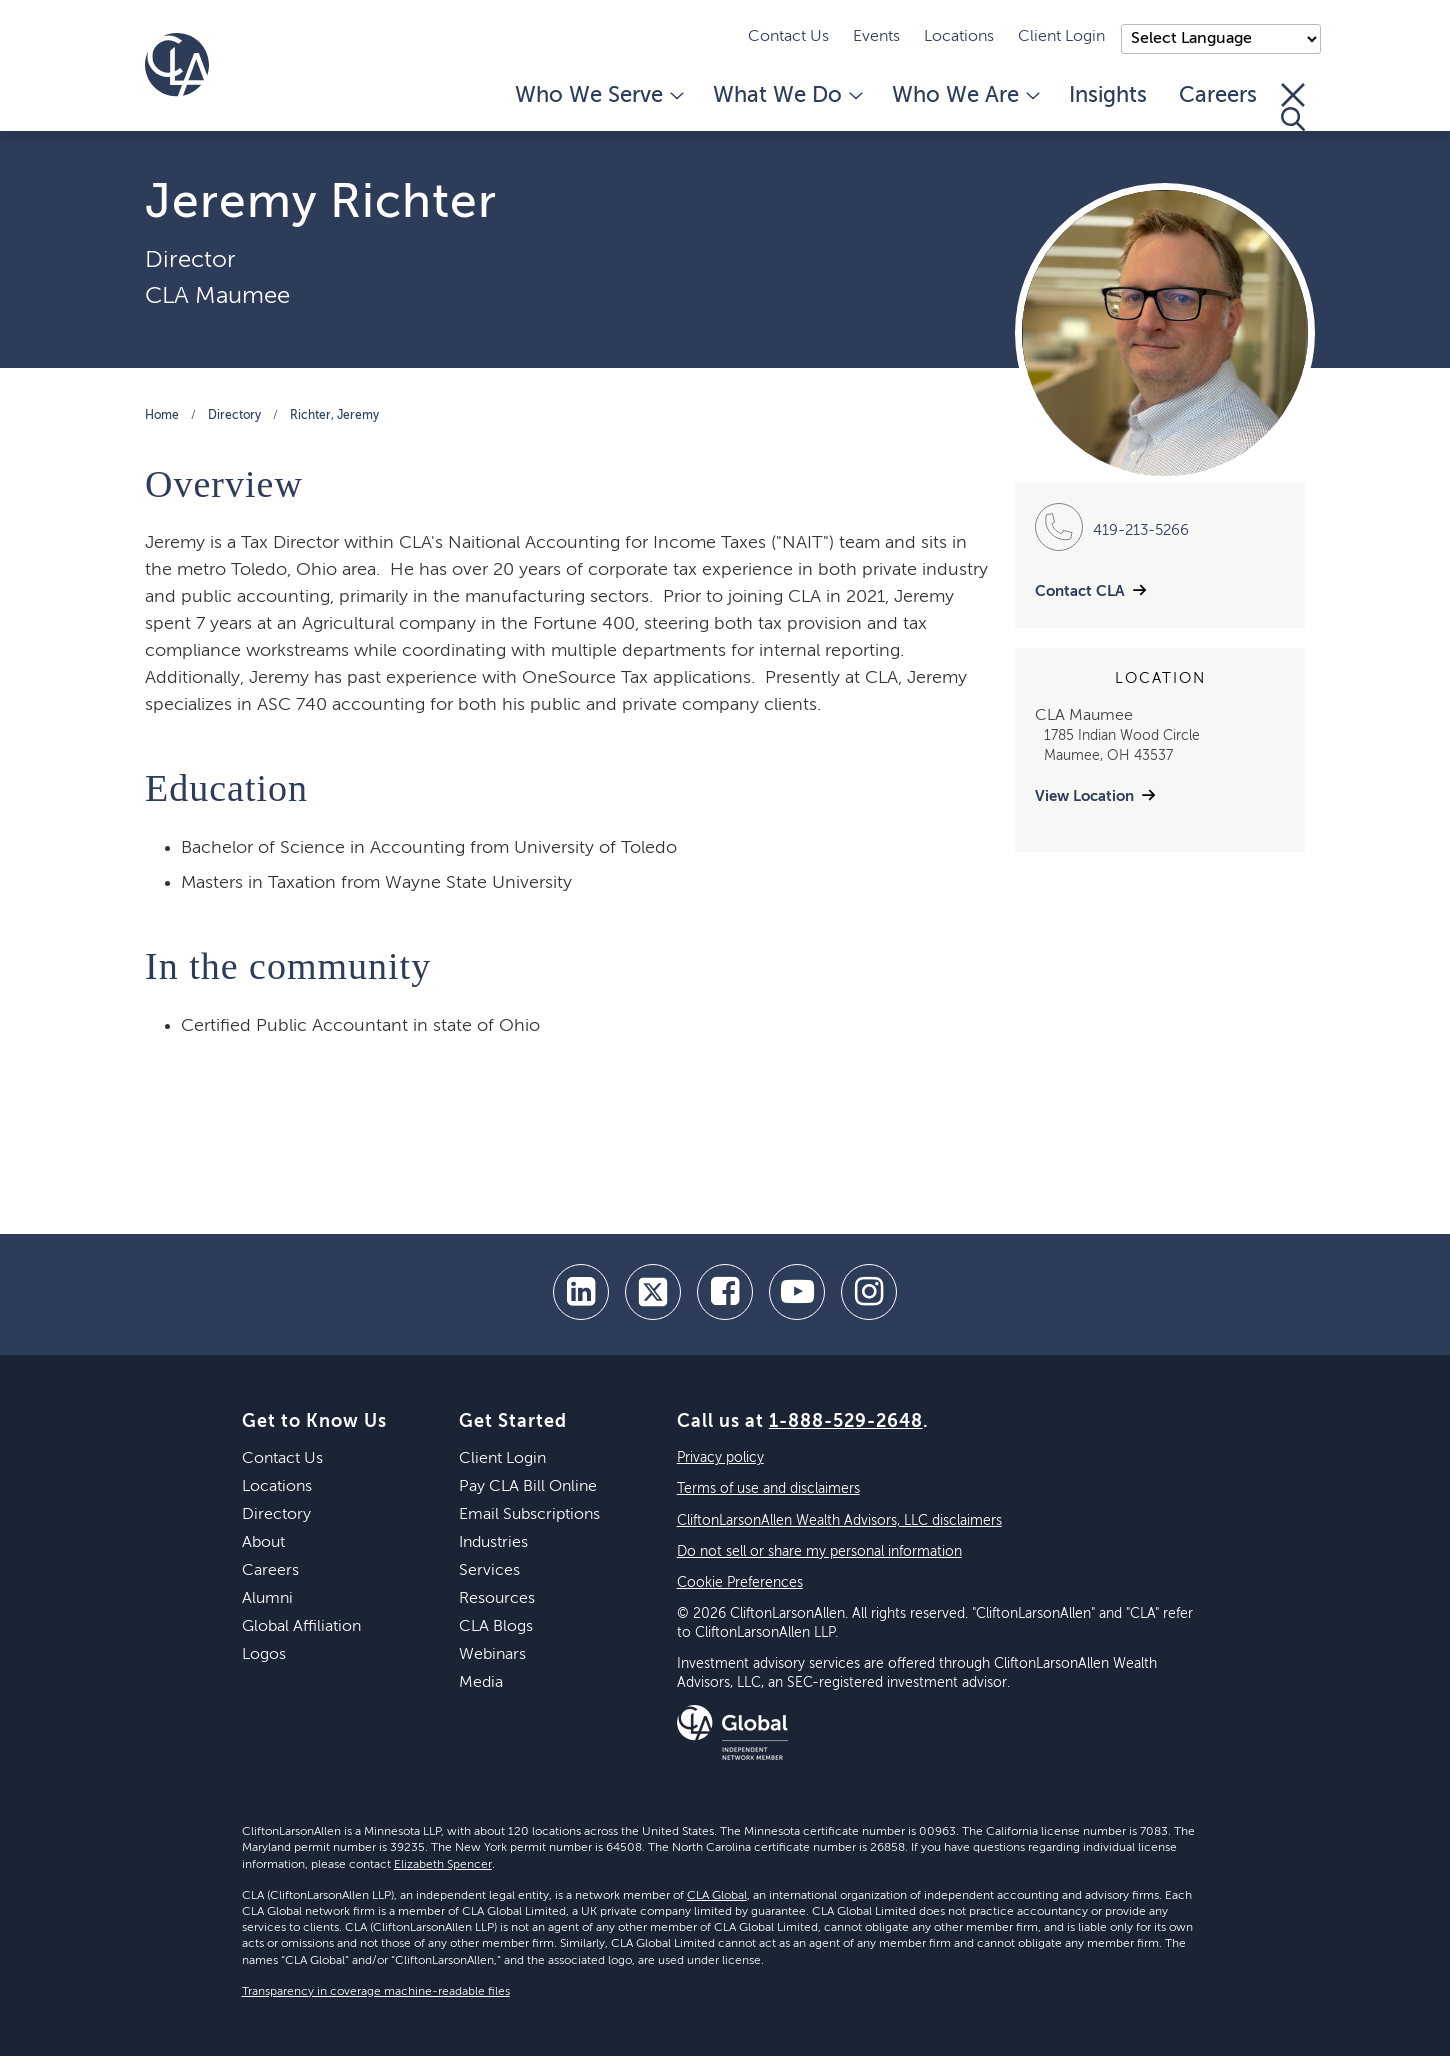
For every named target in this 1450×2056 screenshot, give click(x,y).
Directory (234, 416)
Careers (1218, 96)
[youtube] (797, 1292)
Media (481, 1683)
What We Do (786, 96)
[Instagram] (869, 1292)
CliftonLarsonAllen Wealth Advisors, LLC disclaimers (839, 1521)
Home (162, 416)
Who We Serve (598, 96)
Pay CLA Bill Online (528, 1487)
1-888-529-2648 (846, 1422)
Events (876, 37)
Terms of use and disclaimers (768, 1489)
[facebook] (725, 1292)
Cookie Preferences (740, 1583)
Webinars (492, 1655)
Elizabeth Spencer (443, 1865)
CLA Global (717, 1896)
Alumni (267, 1599)
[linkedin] (581, 1292)
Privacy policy (720, 1458)
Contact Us (788, 37)
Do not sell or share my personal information (819, 1552)
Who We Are (964, 96)
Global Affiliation (301, 1627)
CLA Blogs (496, 1627)
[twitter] (653, 1292)
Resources (497, 1599)
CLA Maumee (217, 296)
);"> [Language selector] (1221, 39)
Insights (1108, 96)
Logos (264, 1655)
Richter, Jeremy (334, 416)
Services (489, 1571)
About (263, 1543)
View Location (1084, 796)
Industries (493, 1543)
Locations (959, 37)
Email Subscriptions (529, 1515)
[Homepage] (177, 65)
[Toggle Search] (1293, 107)
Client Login (1061, 37)
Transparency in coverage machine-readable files (376, 1992)
